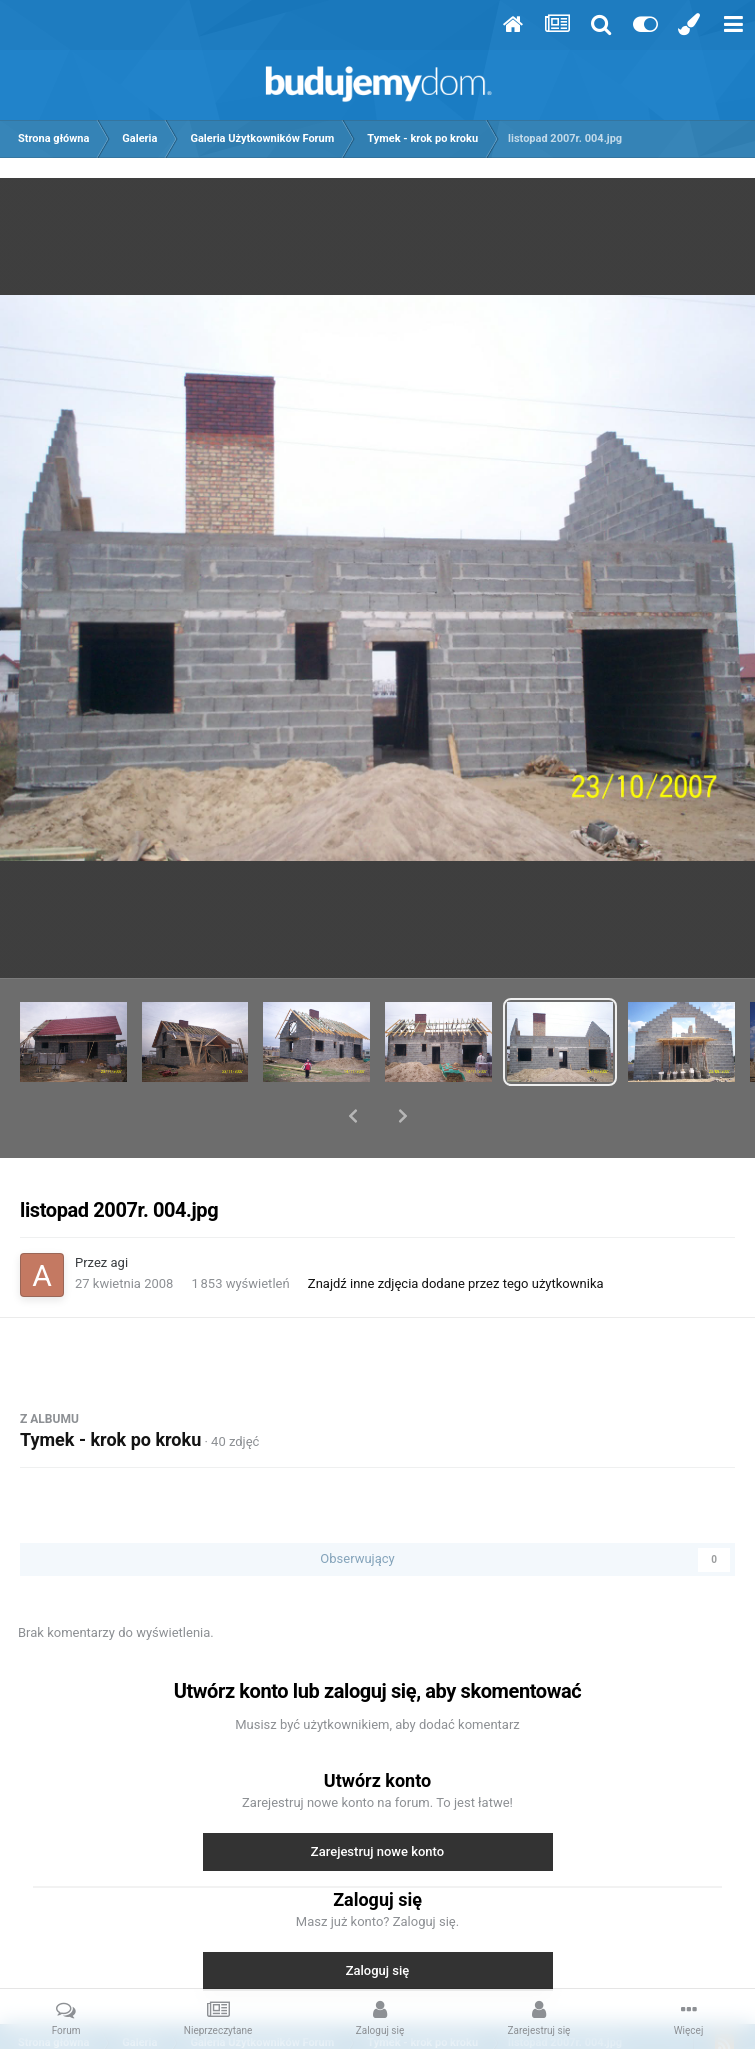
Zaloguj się (378, 1918)
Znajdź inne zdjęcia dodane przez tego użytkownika (456, 1231)
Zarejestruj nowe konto (377, 1799)
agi (120, 1210)
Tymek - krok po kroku (110, 1387)
